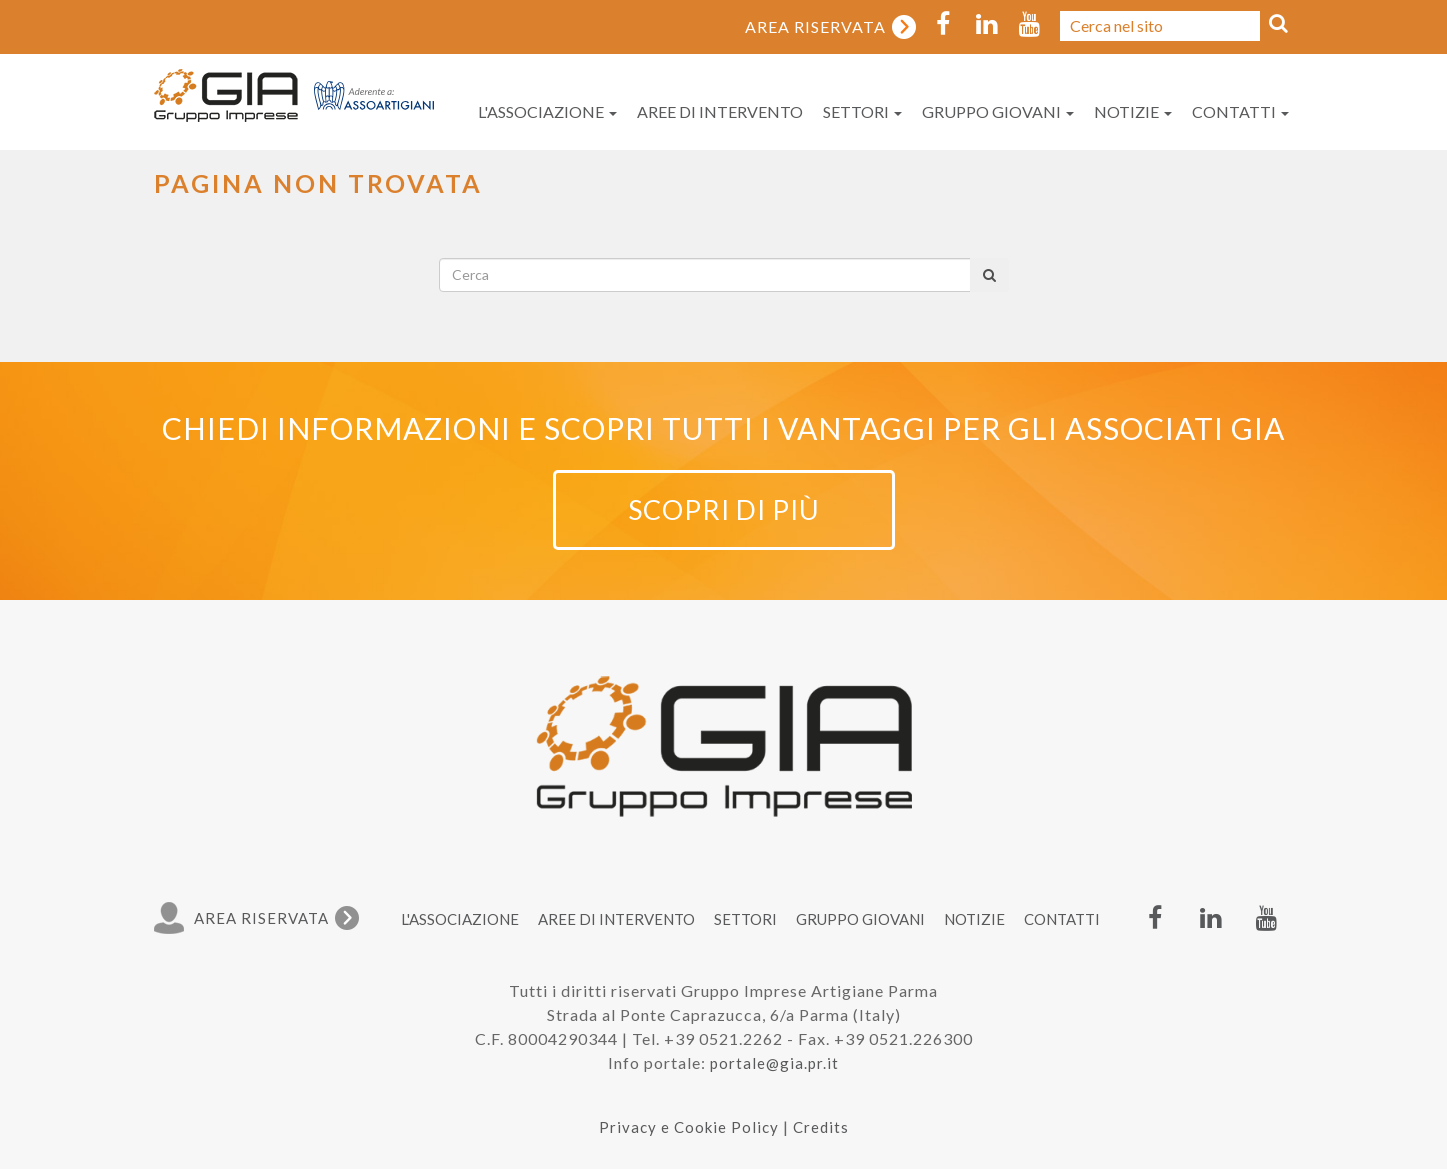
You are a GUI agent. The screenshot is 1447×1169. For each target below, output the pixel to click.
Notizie (1133, 111)
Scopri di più (724, 509)
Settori (862, 111)
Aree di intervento (720, 111)
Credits (821, 1127)
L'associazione (547, 111)
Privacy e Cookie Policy (689, 1127)
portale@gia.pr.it (774, 1063)
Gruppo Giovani (998, 111)
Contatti (1240, 111)
